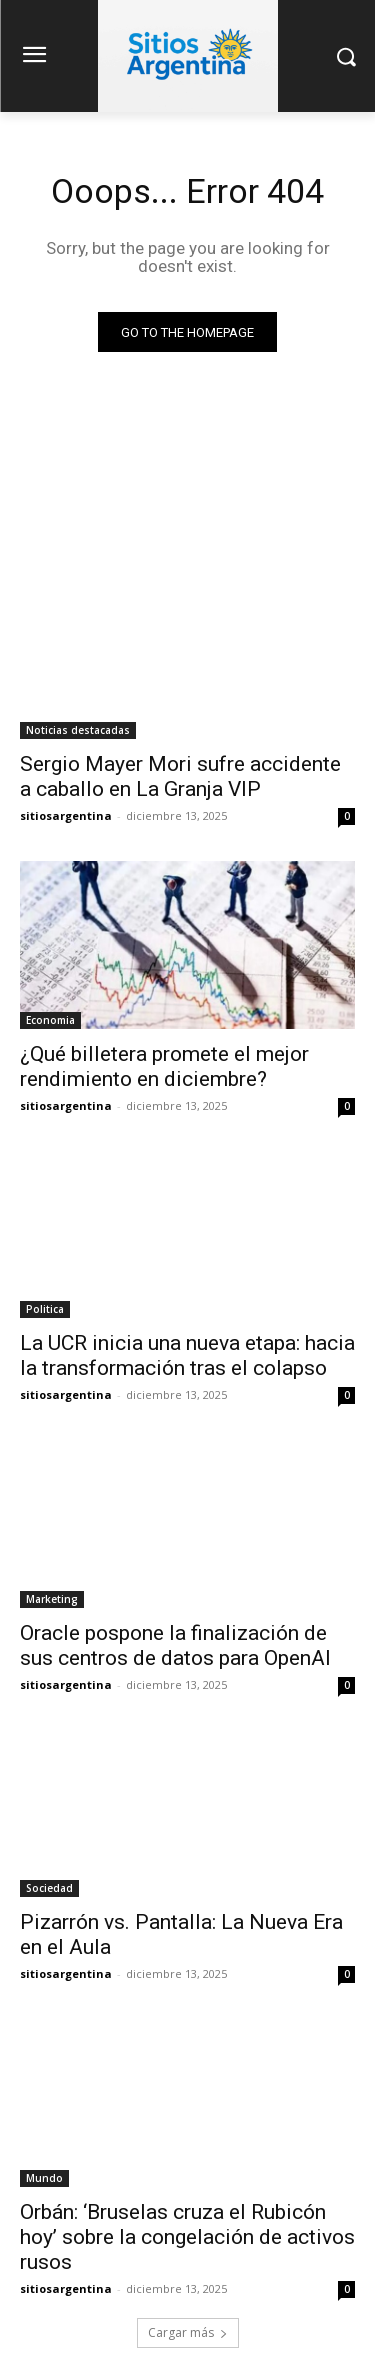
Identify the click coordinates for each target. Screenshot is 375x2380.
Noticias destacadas (78, 730)
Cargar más (188, 2332)
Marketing (52, 1599)
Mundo (44, 2178)
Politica (45, 1309)
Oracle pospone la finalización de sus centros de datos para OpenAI (175, 1645)
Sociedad (49, 1888)
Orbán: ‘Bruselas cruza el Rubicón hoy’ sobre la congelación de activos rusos (187, 2237)
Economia (50, 1020)
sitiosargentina (66, 815)
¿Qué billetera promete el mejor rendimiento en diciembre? (164, 1066)
